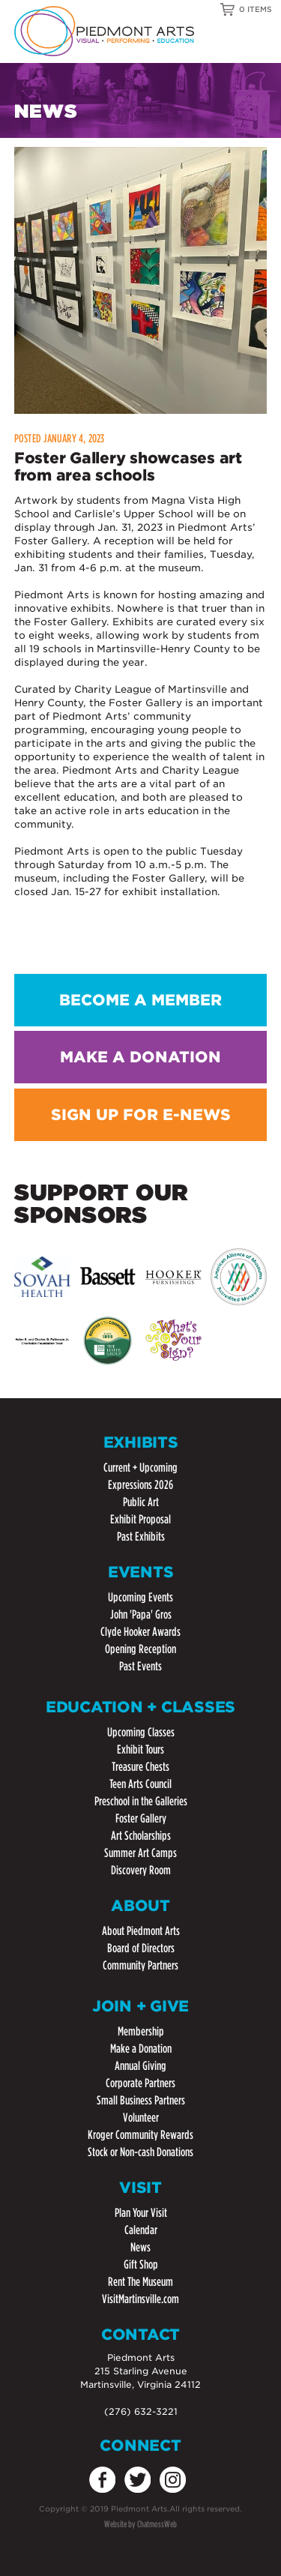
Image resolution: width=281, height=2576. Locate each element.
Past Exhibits (141, 1536)
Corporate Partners (140, 2083)
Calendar (140, 2230)
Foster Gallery (140, 1818)
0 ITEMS (255, 8)
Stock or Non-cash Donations (140, 2152)
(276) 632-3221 (141, 2411)
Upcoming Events (140, 1597)
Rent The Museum (140, 2282)
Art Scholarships (141, 1836)
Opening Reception (140, 1649)
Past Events (140, 1666)
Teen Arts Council (140, 1784)
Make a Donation (141, 2048)
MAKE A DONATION (140, 1057)
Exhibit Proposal (140, 1519)
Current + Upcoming (140, 1467)
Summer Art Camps (140, 1853)
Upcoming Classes (141, 1732)
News (140, 2247)
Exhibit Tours (140, 1749)
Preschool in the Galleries (140, 1801)
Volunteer (141, 2117)
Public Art (141, 1502)
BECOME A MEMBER (140, 1000)
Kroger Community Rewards (140, 2135)
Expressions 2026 (140, 1485)
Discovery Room (141, 1870)
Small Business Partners (141, 2100)
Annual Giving (140, 2066)
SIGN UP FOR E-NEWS (141, 1115)
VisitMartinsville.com (140, 2299)
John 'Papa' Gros (141, 1614)
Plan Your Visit (141, 2213)
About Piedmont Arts (141, 1931)
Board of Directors (141, 1948)
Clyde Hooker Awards (140, 1632)
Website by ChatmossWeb (140, 2524)
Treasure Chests (140, 1767)
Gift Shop (141, 2264)
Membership (141, 2031)
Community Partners (140, 1965)
